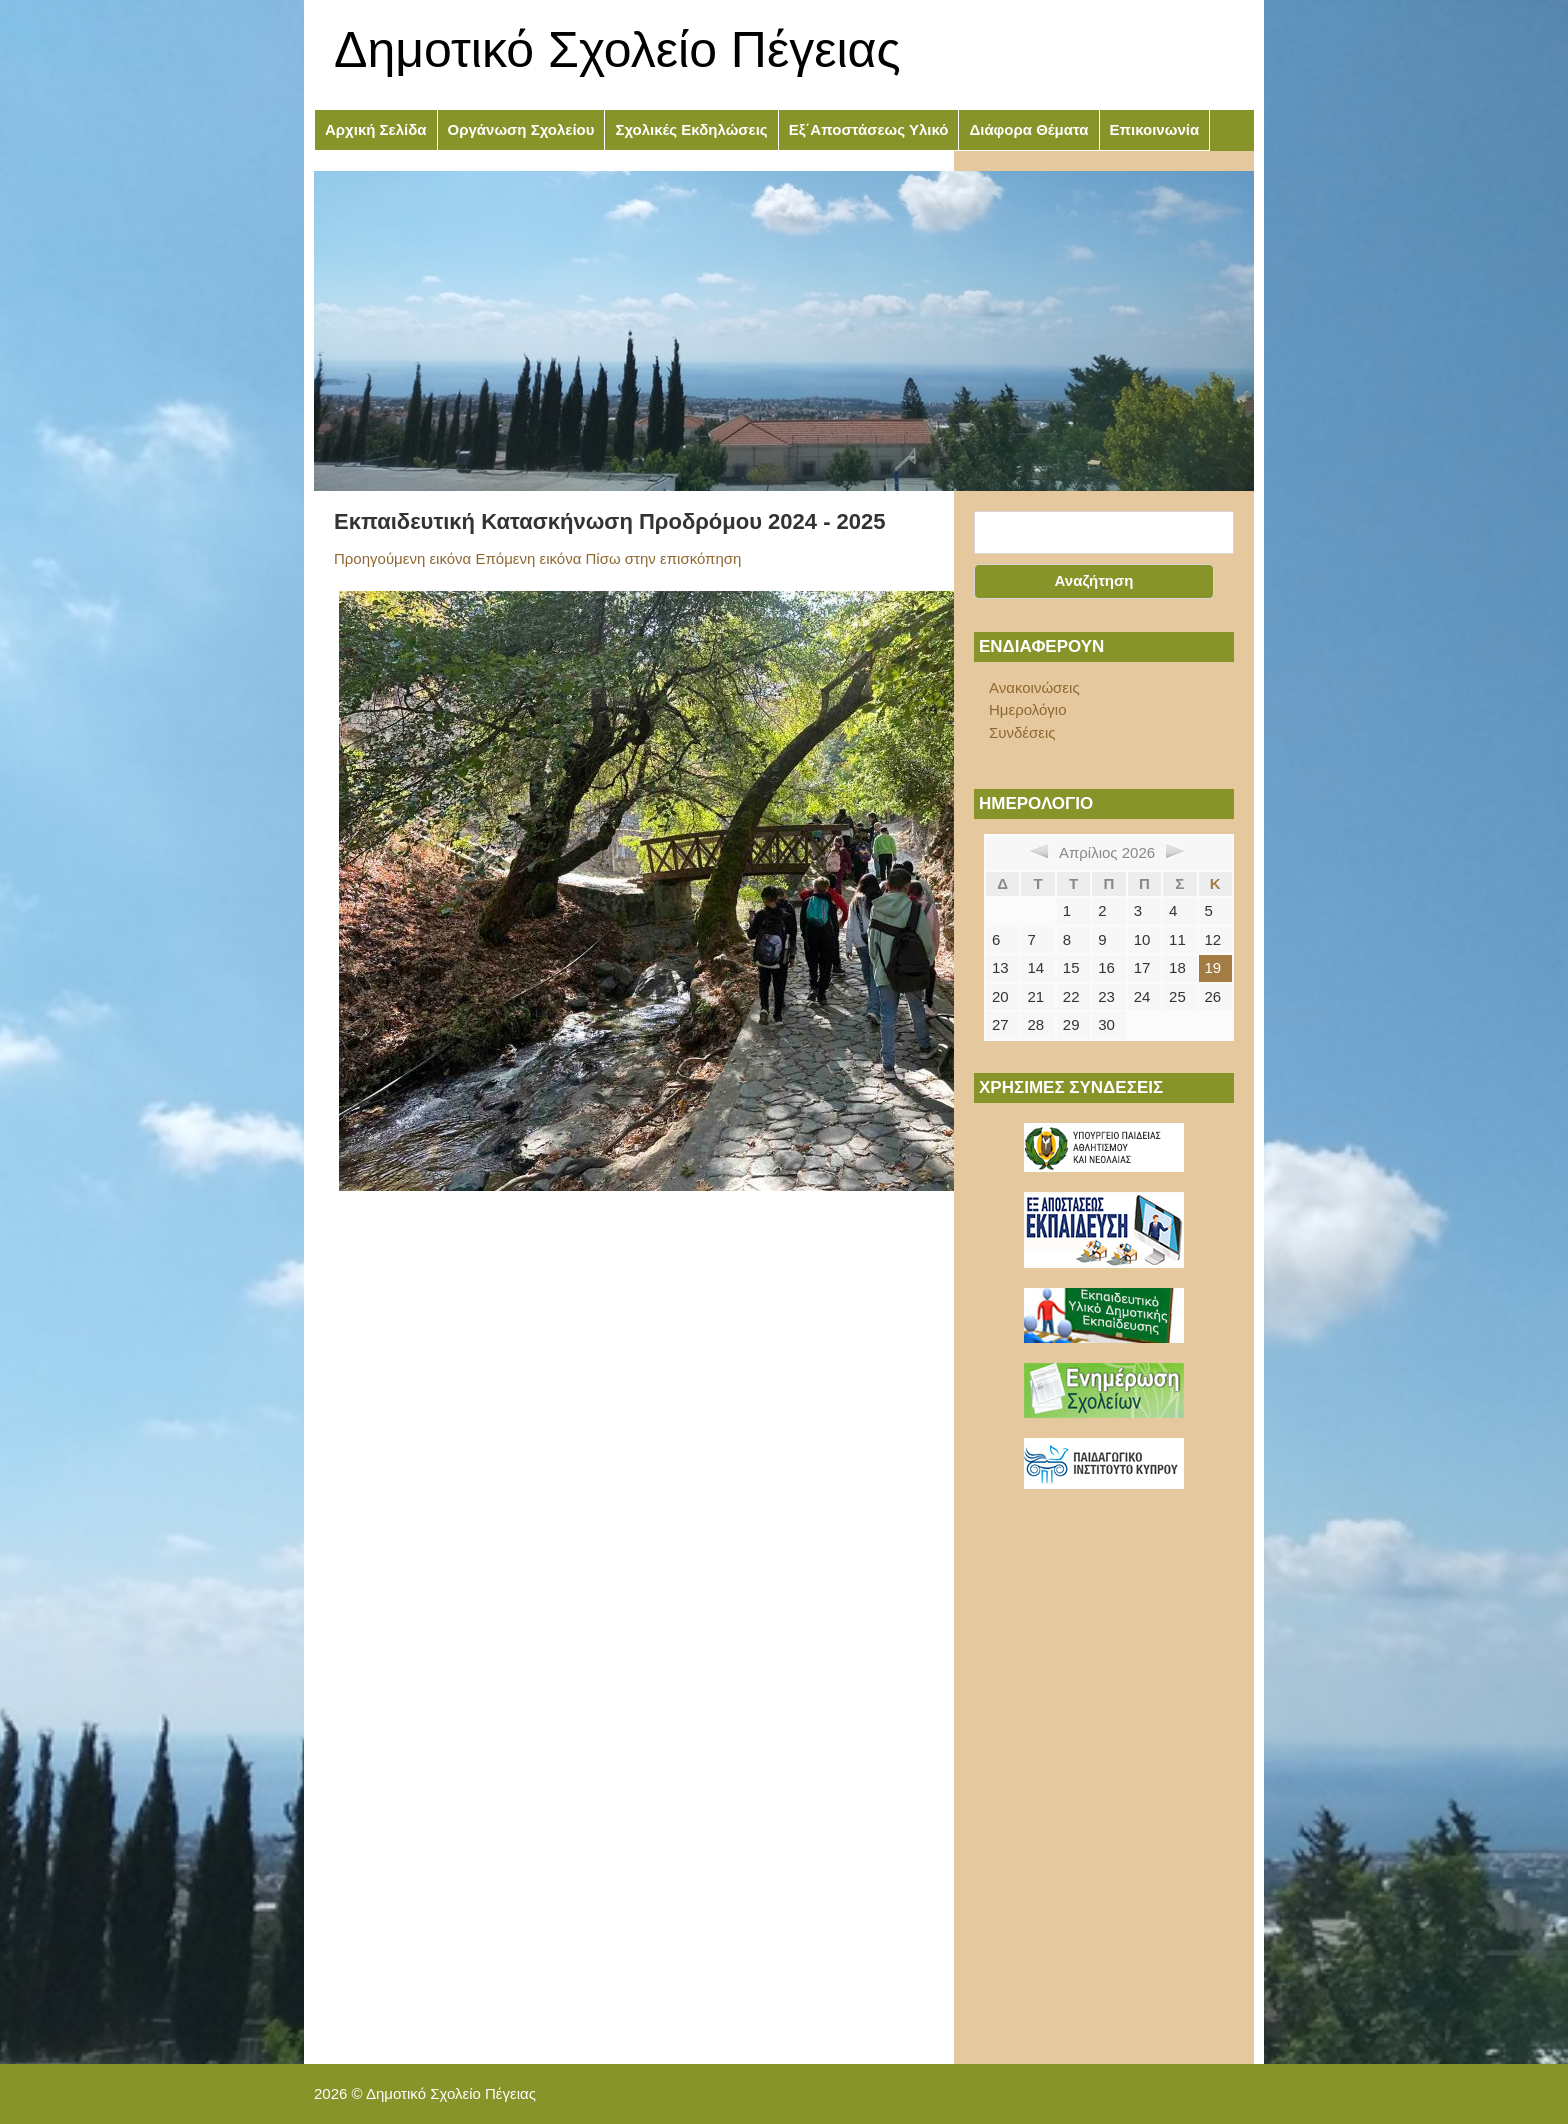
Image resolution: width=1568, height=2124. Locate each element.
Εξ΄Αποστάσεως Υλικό (869, 129)
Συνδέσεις (1022, 732)
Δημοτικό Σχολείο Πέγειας (617, 50)
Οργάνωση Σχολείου (521, 129)
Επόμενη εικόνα (528, 558)
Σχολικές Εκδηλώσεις (691, 129)
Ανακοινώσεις (1034, 687)
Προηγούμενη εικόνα (402, 558)
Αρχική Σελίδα (376, 129)
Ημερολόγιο (1028, 709)
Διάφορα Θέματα (1028, 129)
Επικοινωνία (1155, 129)
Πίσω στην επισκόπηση (664, 558)
